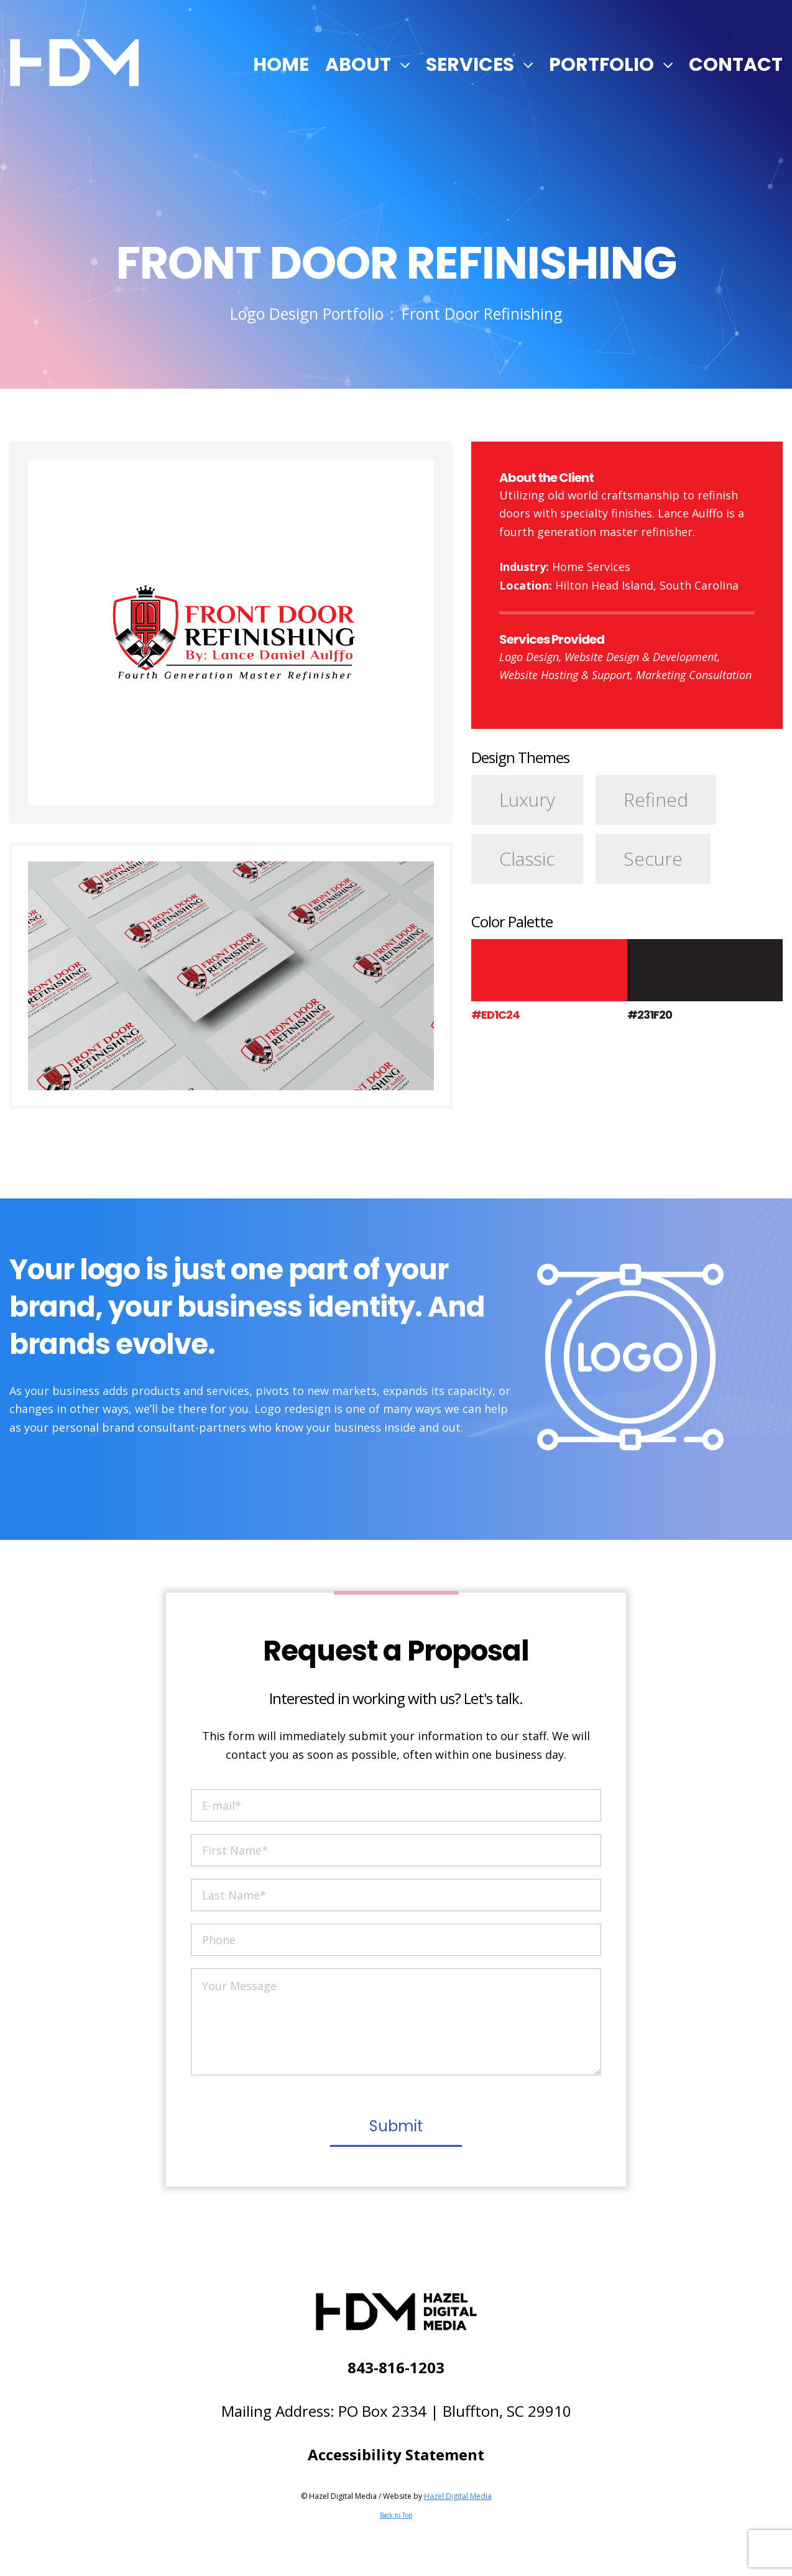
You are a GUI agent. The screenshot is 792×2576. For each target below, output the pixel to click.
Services (470, 65)
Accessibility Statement (396, 2454)
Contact (736, 65)
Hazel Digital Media (458, 2496)
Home (281, 65)
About (358, 65)
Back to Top (396, 2515)
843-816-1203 (396, 2367)
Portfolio (601, 65)
